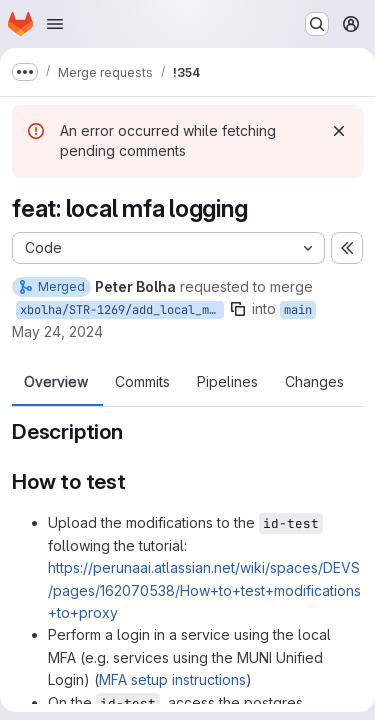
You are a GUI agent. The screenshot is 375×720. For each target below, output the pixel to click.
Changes (314, 382)
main (298, 310)
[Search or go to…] (317, 24)
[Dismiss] (339, 131)
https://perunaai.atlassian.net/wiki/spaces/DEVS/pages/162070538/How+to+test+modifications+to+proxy (204, 590)
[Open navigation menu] (55, 24)
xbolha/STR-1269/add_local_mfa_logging (122, 310)
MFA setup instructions (172, 679)
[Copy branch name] (238, 309)
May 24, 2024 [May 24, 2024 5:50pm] (57, 331)
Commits (142, 382)
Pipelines (227, 382)
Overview (56, 382)
